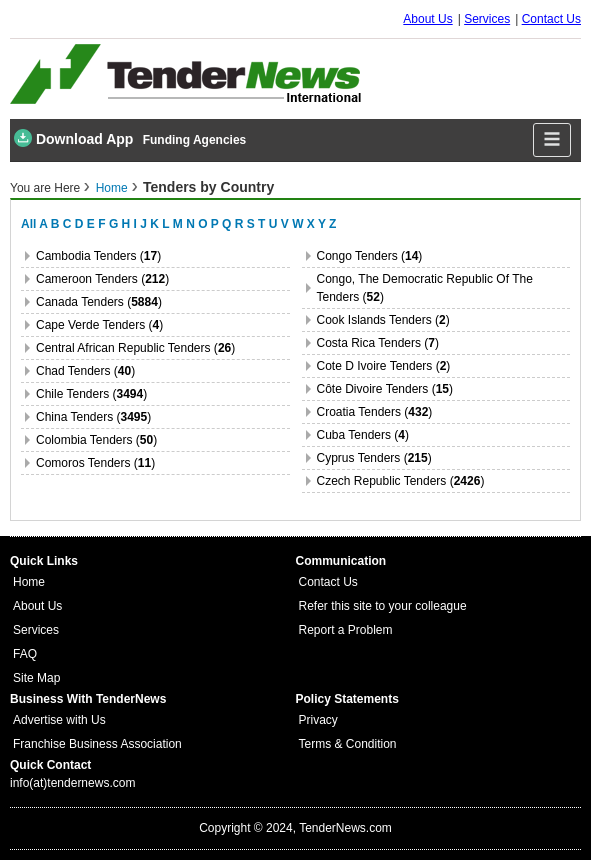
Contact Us (551, 19)
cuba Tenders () (363, 435)
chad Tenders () (85, 371)
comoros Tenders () (95, 463)
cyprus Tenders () (374, 458)
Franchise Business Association (97, 744)
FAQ (25, 654)
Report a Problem (346, 630)
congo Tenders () (370, 256)
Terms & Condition (348, 744)
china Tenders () (93, 417)
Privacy (318, 720)
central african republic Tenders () (135, 348)
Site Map (36, 678)
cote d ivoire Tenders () (384, 366)
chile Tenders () (91, 394)
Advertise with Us (59, 720)
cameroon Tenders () (102, 279)
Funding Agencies (195, 140)
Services (487, 19)
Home (112, 188)
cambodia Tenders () (98, 256)
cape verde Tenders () (99, 325)
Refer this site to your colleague (383, 606)
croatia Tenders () (375, 412)
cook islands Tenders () (383, 320)
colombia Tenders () (96, 440)
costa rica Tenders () (378, 343)
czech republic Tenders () (401, 481)
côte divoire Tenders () (385, 389)
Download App (73, 138)
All (28, 224)
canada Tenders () (99, 302)
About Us (427, 19)
